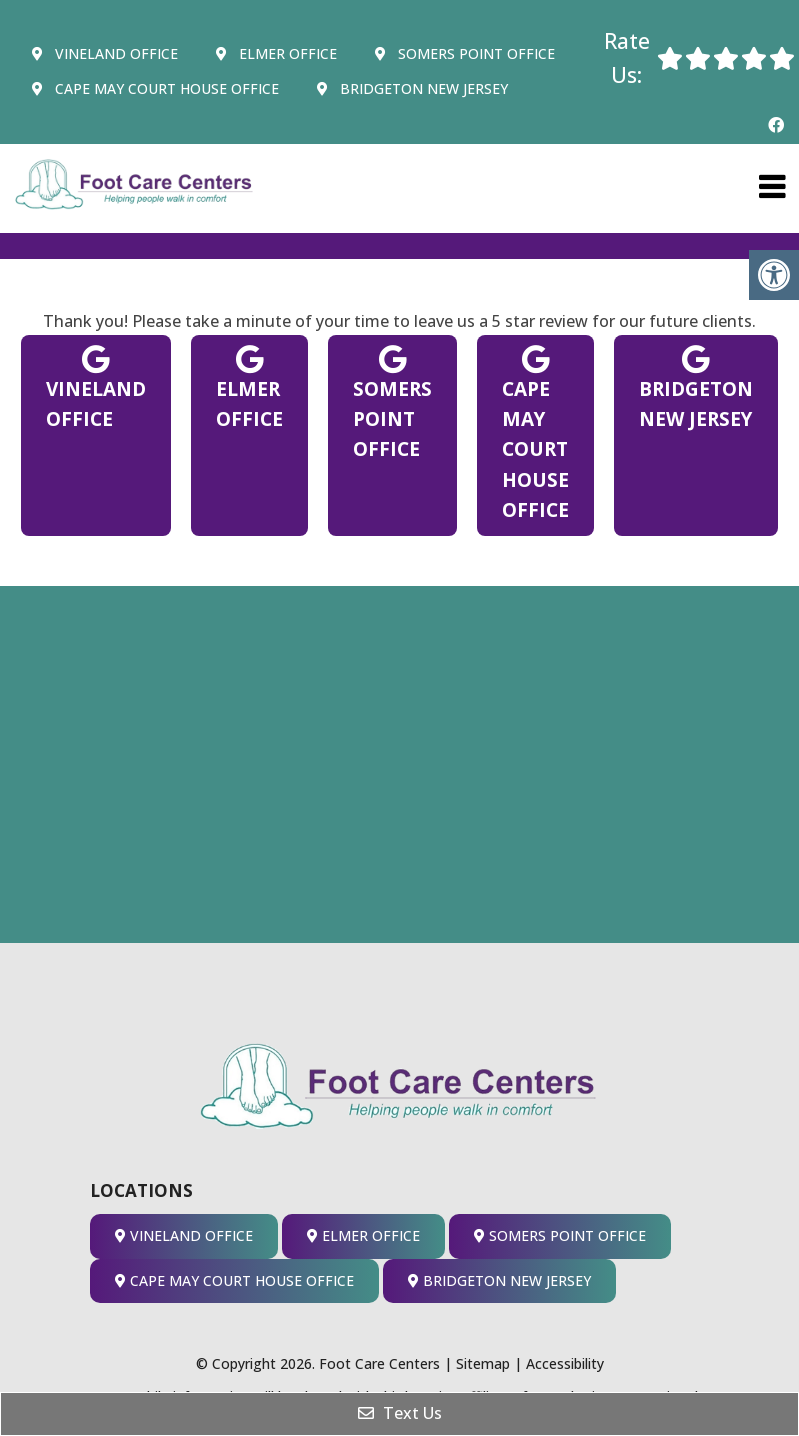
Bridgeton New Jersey (412, 88)
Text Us (400, 1413)
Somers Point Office (465, 53)
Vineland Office (105, 53)
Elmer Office (276, 53)
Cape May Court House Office (155, 88)
